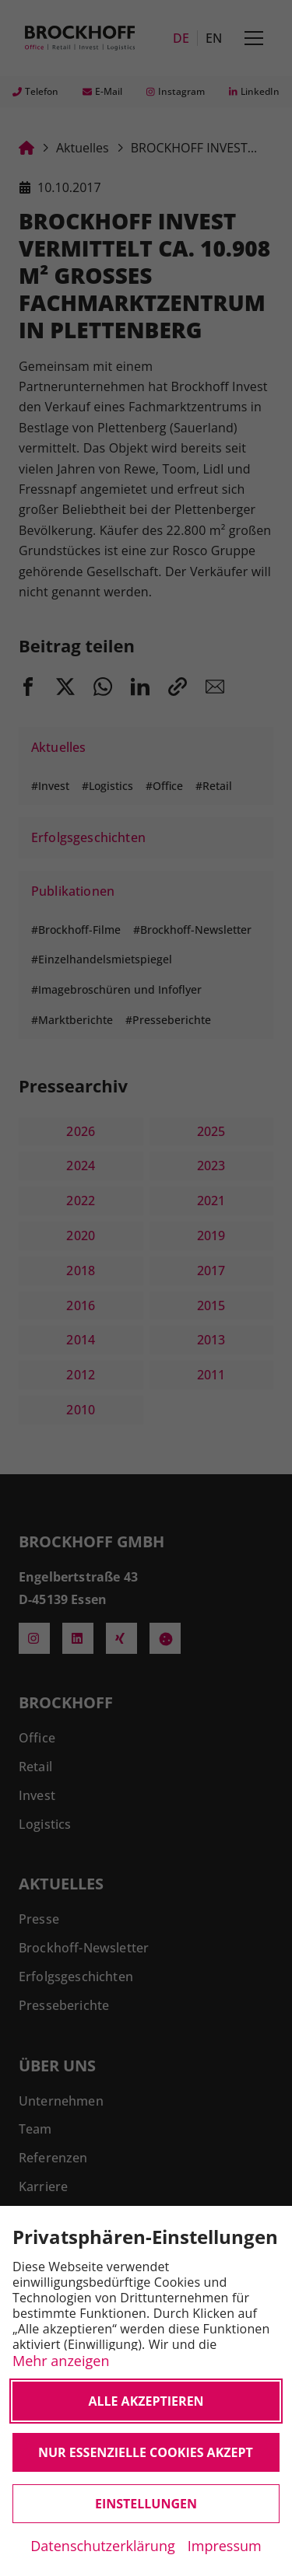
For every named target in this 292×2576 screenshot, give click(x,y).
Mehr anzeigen (60, 2360)
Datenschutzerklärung (102, 2545)
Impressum (225, 2545)
